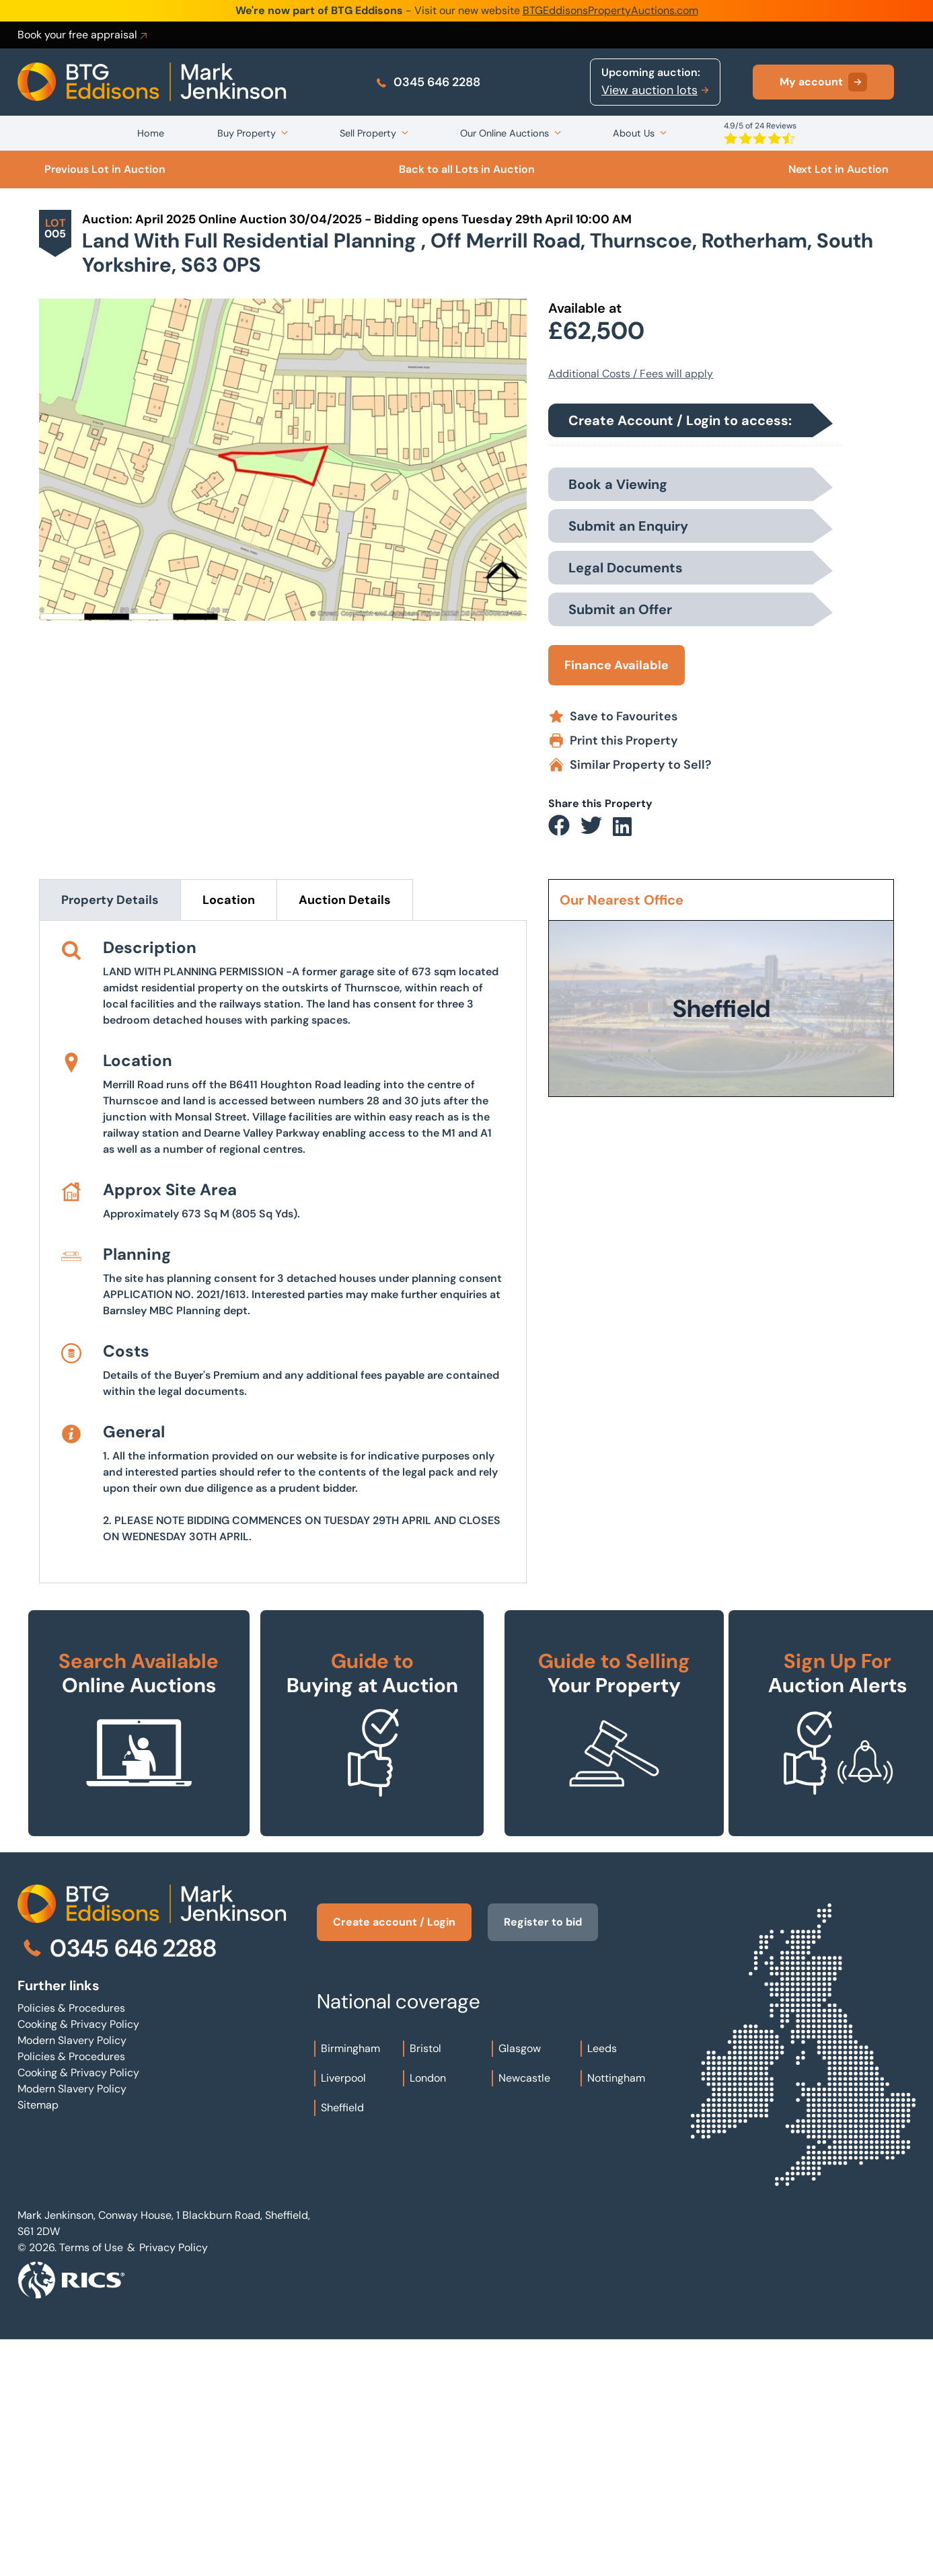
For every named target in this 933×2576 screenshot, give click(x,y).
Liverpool (343, 2315)
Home (150, 133)
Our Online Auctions (504, 133)
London (428, 2315)
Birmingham (350, 2285)
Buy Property (246, 133)
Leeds (602, 2285)
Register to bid (543, 2159)
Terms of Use (91, 2484)
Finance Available (616, 665)
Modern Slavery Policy (71, 2277)
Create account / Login (394, 2159)
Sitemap (38, 2342)
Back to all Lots (467, 169)
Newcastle (524, 2315)
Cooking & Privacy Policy (78, 2261)
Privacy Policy (173, 2484)
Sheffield (342, 2344)
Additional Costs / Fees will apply (630, 374)
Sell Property (368, 133)
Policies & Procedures (71, 2245)
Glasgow (519, 2285)
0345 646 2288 (427, 82)
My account (823, 82)
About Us (634, 133)
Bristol (425, 2285)
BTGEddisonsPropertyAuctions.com (610, 10)
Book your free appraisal (83, 35)
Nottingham (616, 2315)
